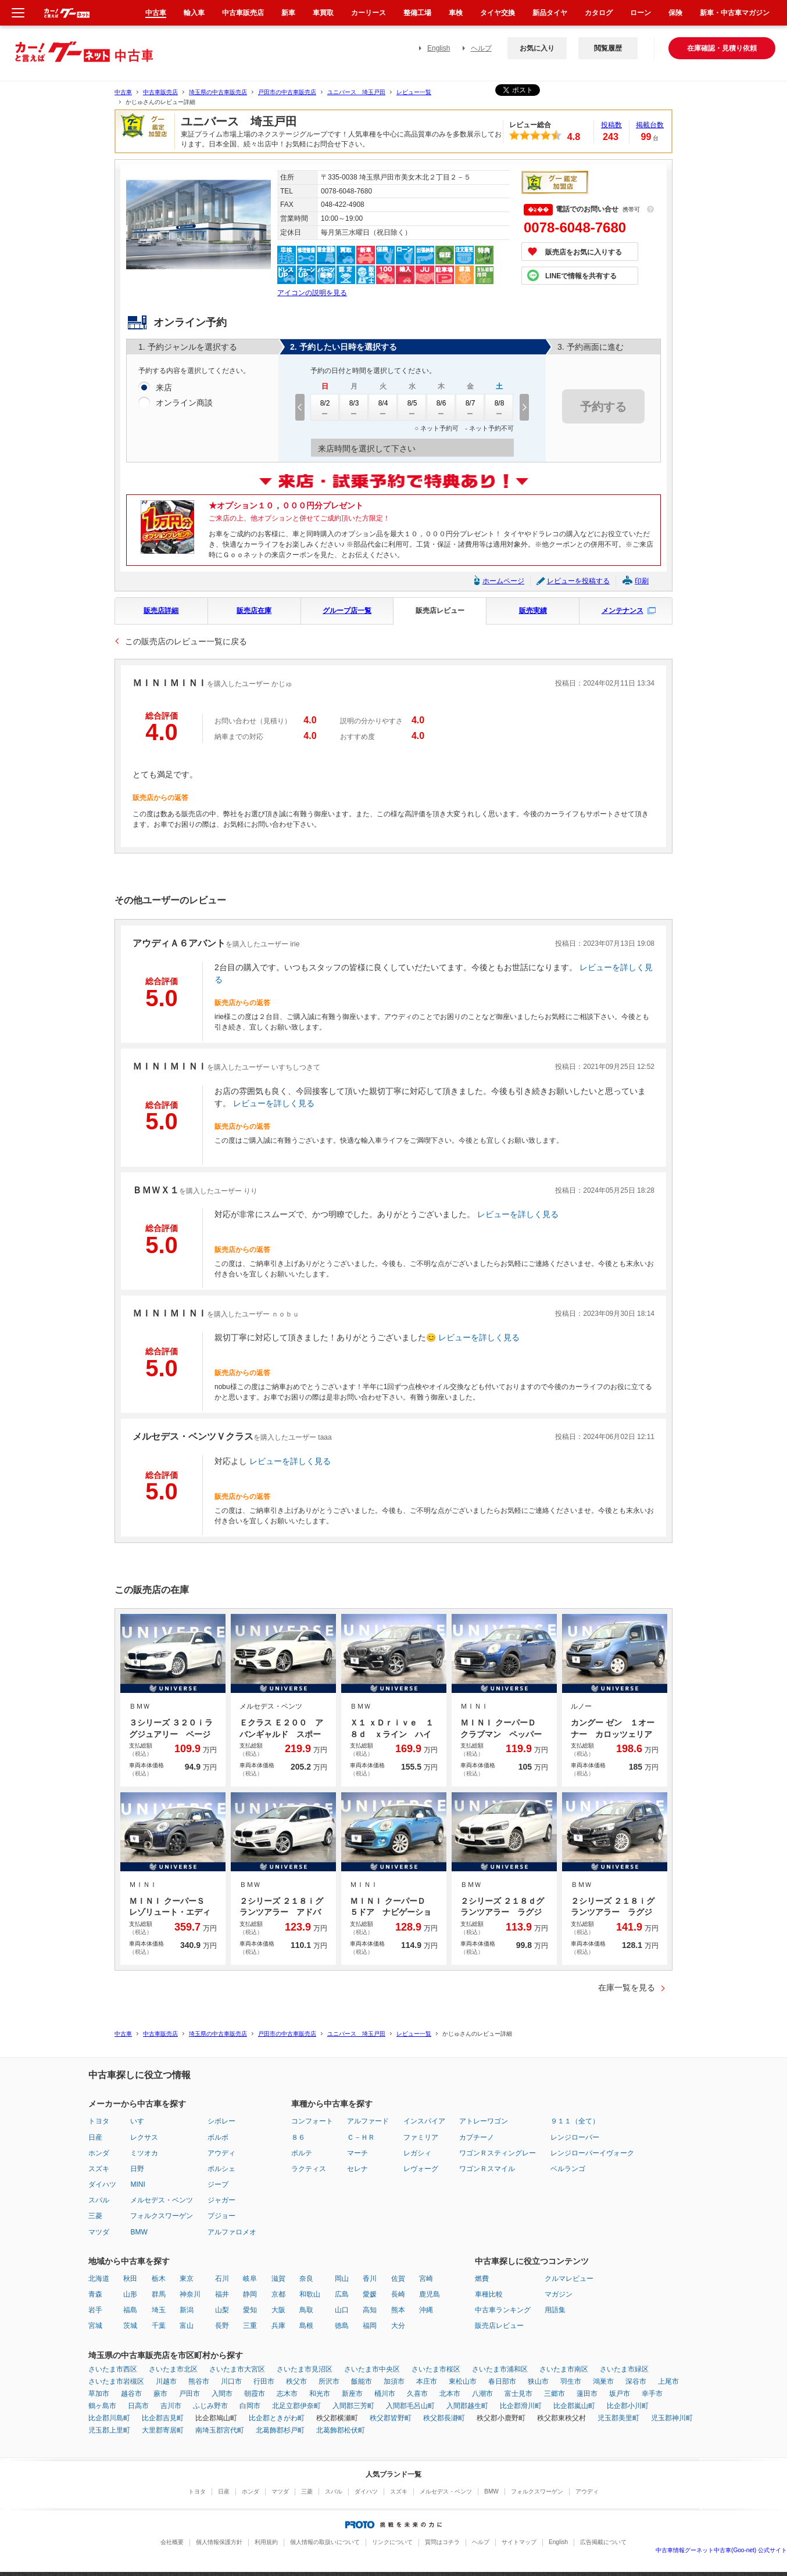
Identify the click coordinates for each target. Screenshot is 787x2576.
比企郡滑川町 (521, 2406)
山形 (130, 2294)
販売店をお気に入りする (583, 252)
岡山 (342, 2278)
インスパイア (424, 2121)
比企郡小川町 (628, 2406)
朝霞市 (254, 2394)
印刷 (642, 580)
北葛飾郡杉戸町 (280, 2430)
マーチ (357, 2153)
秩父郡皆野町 (391, 2418)
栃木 (159, 2278)
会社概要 (172, 2542)
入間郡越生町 (467, 2406)
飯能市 (361, 2381)
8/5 (412, 407)
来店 (164, 388)
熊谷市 (198, 2381)
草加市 (98, 2394)
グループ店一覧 (347, 611)
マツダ (98, 2232)
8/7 (470, 407)
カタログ (599, 13)
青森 (95, 2294)
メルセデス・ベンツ (161, 2200)
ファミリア (420, 2137)
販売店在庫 (254, 611)
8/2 (324, 407)
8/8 (499, 407)
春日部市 (502, 2381)
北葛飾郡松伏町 (340, 2430)
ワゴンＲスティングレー (497, 2153)
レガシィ (417, 2153)
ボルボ (218, 2137)
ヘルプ (481, 48)
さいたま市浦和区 (500, 2369)
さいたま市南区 (563, 2369)
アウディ (221, 2153)
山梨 (222, 2310)
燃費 (482, 2278)
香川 (370, 2278)
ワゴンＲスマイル (487, 2169)
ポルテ (301, 2153)
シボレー (221, 2121)
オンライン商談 (184, 403)
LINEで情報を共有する (581, 276)
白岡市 (249, 2406)
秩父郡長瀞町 (444, 2418)
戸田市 (189, 2394)
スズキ (98, 2169)
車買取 (323, 13)
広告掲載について (603, 2542)
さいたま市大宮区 (237, 2369)
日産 (95, 2137)
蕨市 (160, 2394)
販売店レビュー (440, 611)
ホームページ (503, 581)
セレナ (357, 2169)
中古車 (123, 92)
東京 (187, 2278)
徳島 (342, 2326)
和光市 (319, 2394)
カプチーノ (476, 2137)
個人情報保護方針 (219, 2542)
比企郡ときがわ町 (277, 2418)
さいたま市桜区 (436, 2369)
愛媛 (370, 2294)
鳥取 (306, 2310)
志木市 (287, 2394)
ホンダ (98, 2153)
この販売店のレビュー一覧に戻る (186, 641)
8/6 (441, 407)
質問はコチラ (442, 2542)
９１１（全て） (574, 2121)
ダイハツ (102, 2184)
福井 (222, 2294)
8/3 (354, 407)
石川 (222, 2278)
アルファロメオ (232, 2232)
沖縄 (426, 2310)
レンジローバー (574, 2137)
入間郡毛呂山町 (410, 2406)
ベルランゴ (567, 2169)
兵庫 (278, 2326)
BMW (138, 2232)
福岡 (370, 2326)
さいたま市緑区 (624, 2369)
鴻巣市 (603, 2381)
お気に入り (537, 48)
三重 (250, 2326)
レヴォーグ (420, 2169)
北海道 (98, 2278)
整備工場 (417, 13)
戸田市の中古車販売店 (287, 92)
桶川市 (384, 2394)
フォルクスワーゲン (161, 2216)
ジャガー (221, 2200)
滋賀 (278, 2278)
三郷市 (554, 2394)
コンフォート (312, 2121)
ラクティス (308, 2169)
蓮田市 (587, 2394)
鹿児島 (429, 2294)
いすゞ (140, 2121)
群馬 (159, 2294)
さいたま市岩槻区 (116, 2381)
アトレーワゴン (483, 2121)
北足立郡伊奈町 (296, 2406)
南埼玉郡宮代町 (219, 2430)
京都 (278, 2294)
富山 (187, 2326)
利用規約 (266, 2542)
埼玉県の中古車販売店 (218, 92)
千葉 (159, 2326)
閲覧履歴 (608, 48)
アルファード (368, 2121)
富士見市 (518, 2394)
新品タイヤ (549, 13)
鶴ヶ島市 (102, 2406)
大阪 (278, 2310)
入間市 (222, 2394)
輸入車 (194, 13)
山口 (342, 2310)
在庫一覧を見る (626, 1987)
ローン (640, 13)
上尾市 (668, 2381)
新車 (288, 13)
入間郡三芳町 (353, 2406)
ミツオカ (144, 2153)
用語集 (555, 2310)
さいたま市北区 (173, 2369)
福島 (130, 2310)
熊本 (398, 2310)
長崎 (398, 2294)
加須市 (394, 2381)
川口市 (231, 2381)
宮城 (95, 2326)
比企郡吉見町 (163, 2418)
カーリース (368, 13)
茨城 (130, 2326)
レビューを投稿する (578, 581)
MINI (137, 2184)
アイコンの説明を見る (312, 293)
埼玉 (159, 2310)
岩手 (95, 2310)
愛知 (250, 2310)
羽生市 (570, 2381)
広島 (342, 2294)
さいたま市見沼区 (304, 2369)
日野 (137, 2169)
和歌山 (309, 2294)
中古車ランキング (503, 2310)
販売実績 (533, 611)
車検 (456, 13)
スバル (98, 2200)
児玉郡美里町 (618, 2418)
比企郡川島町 (109, 2418)
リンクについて (392, 2542)
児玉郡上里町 (109, 2430)
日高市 (138, 2406)
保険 (675, 13)
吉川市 (170, 2406)
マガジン (559, 2294)
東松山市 (463, 2381)
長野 (222, 2326)
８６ (298, 2137)
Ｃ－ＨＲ (361, 2137)
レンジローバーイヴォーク (592, 2153)
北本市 (449, 2394)
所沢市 (329, 2381)
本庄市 (426, 2381)
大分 (398, 2326)
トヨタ (98, 2121)
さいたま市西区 (112, 2369)
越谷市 (131, 2394)
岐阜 (250, 2278)
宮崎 (426, 2278)
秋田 (130, 2278)
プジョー (221, 2216)
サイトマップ (519, 2542)
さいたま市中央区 (372, 2369)
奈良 (306, 2278)
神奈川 (190, 2294)
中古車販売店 (160, 92)
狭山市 (538, 2381)
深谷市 (635, 2381)
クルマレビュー (569, 2278)
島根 (306, 2326)
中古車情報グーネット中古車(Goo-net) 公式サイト (721, 2550)
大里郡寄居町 (163, 2430)
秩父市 (296, 2381)
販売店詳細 (161, 611)
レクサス (144, 2137)
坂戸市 (619, 2394)
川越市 (166, 2381)
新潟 (187, 2310)
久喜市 (417, 2394)
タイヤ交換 (497, 13)
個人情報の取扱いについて (325, 2542)
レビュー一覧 (413, 92)
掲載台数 (650, 125)
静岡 (250, 2294)
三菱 (95, 2216)
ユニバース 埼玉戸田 (356, 92)
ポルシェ (221, 2169)
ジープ (218, 2184)
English (438, 48)
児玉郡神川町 (672, 2418)
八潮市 (482, 2394)
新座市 (352, 2394)
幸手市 (652, 2394)
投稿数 (611, 125)
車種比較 (489, 2294)
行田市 (263, 2381)
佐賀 (398, 2278)
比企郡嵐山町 (574, 2406)
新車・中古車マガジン (735, 13)
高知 (370, 2310)
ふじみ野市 (210, 2406)
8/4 (383, 407)
